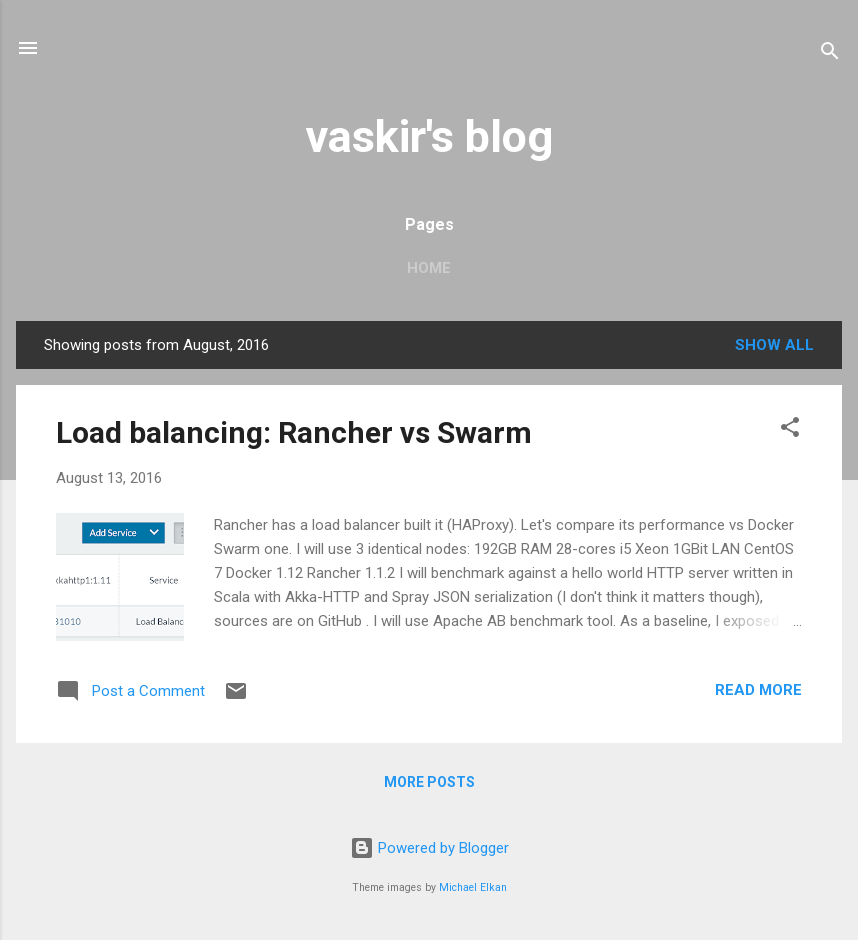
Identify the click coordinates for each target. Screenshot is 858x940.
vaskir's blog (429, 136)
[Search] (830, 54)
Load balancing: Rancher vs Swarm (294, 432)
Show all (774, 345)
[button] (790, 430)
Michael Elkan (473, 887)
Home (429, 268)
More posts (429, 782)
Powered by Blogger (429, 848)
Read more (758, 690)
